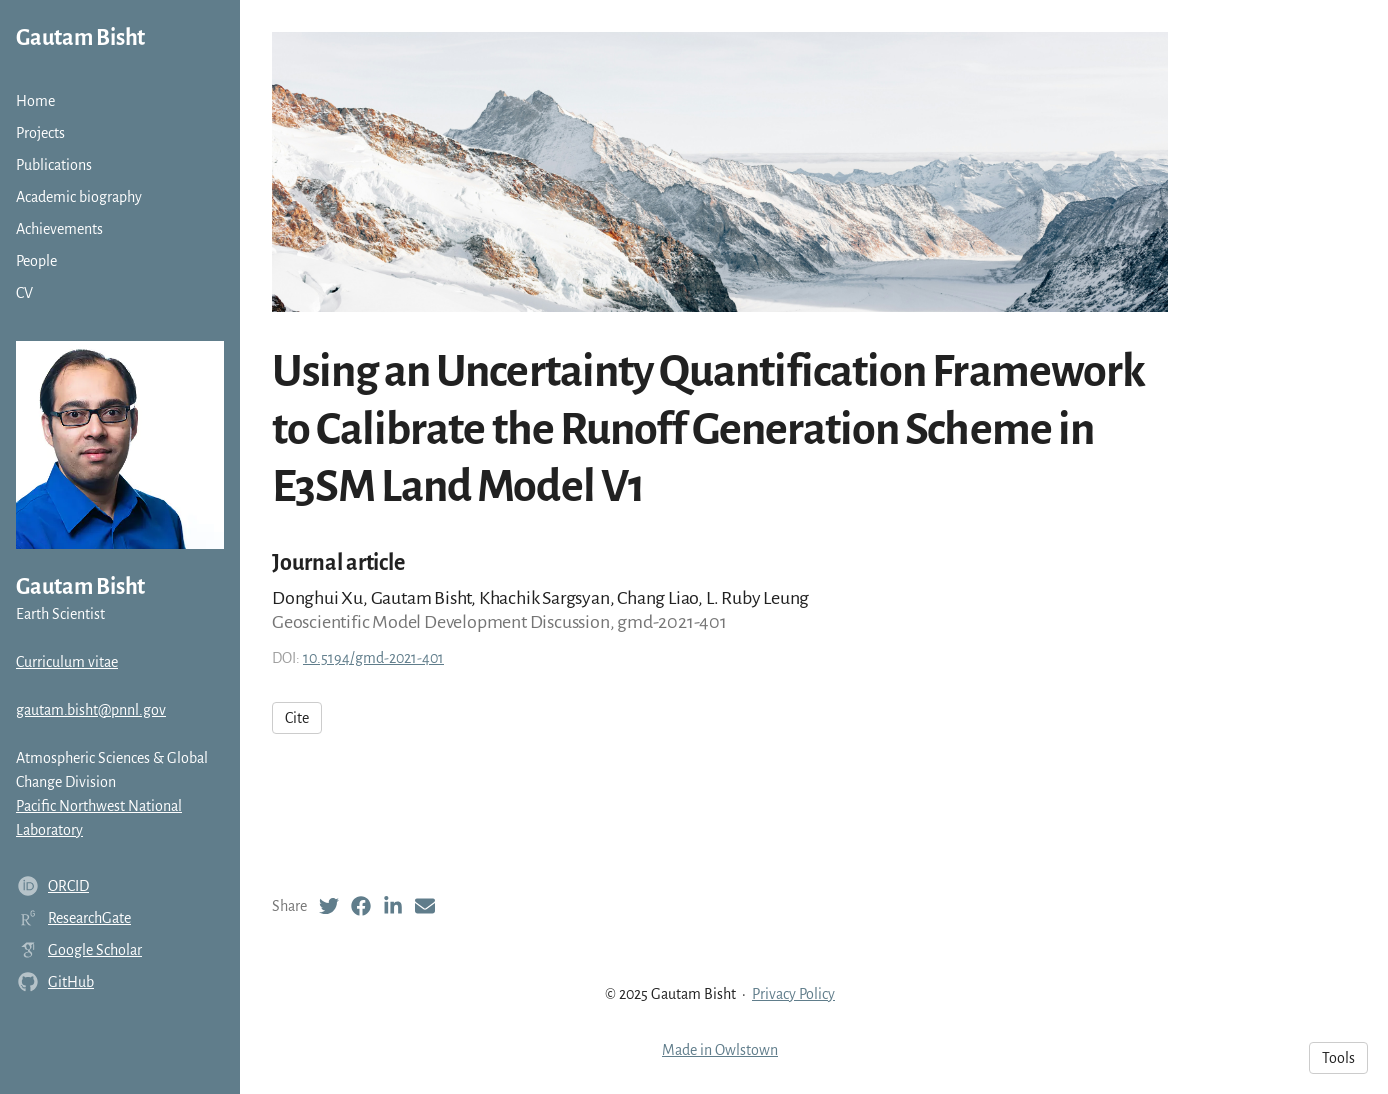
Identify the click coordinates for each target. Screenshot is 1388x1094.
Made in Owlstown (720, 1050)
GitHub (71, 982)
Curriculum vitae (67, 662)
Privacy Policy (793, 994)
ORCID (68, 886)
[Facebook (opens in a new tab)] (361, 906)
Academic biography (79, 197)
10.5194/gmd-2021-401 (373, 658)
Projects (40, 133)
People (36, 261)
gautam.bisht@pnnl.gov (91, 710)
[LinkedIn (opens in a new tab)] (393, 906)
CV (24, 293)
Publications (54, 165)
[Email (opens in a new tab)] (425, 906)
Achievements (59, 229)
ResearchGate (89, 918)
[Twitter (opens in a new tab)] (329, 906)
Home (35, 101)
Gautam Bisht (80, 38)
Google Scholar (95, 950)
